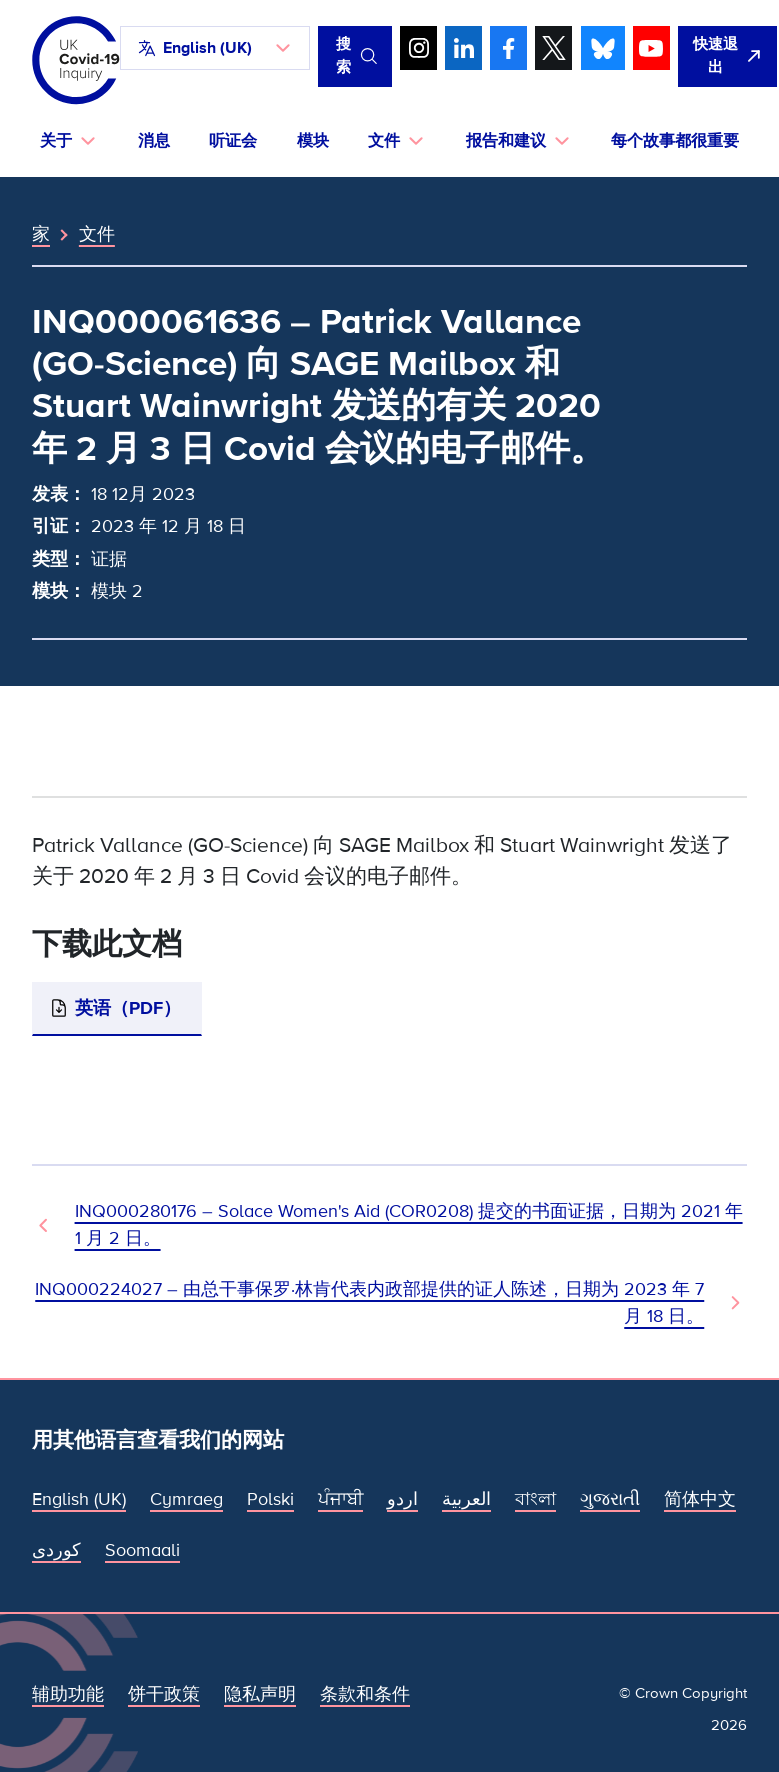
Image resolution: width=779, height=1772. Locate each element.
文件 (97, 234)
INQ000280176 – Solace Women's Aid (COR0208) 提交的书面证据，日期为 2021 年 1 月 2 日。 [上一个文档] (409, 1224)
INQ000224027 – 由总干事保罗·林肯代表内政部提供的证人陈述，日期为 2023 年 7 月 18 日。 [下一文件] (369, 1302)
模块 (313, 141)
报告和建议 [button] (506, 141)
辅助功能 (68, 1694)
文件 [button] (384, 141)
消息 (154, 141)
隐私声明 (260, 1694)
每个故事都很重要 (675, 141)
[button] (215, 48)
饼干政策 (164, 1694)
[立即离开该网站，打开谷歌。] (727, 56)
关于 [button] (56, 141)
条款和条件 (365, 1694)
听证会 (233, 141)
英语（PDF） (128, 1008)
